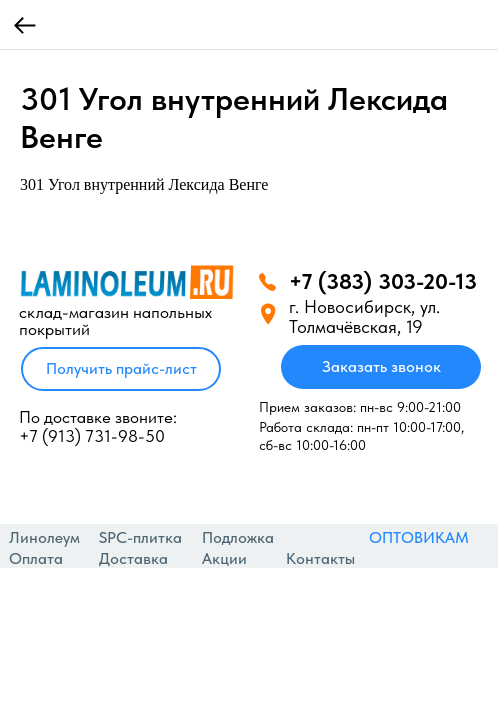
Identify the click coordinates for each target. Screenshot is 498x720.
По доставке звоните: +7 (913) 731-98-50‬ (98, 426)
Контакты (320, 558)
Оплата (36, 558)
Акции (224, 558)
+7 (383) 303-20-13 (383, 281)
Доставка (133, 558)
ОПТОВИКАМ (419, 537)
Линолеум (44, 537)
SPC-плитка (140, 537)
